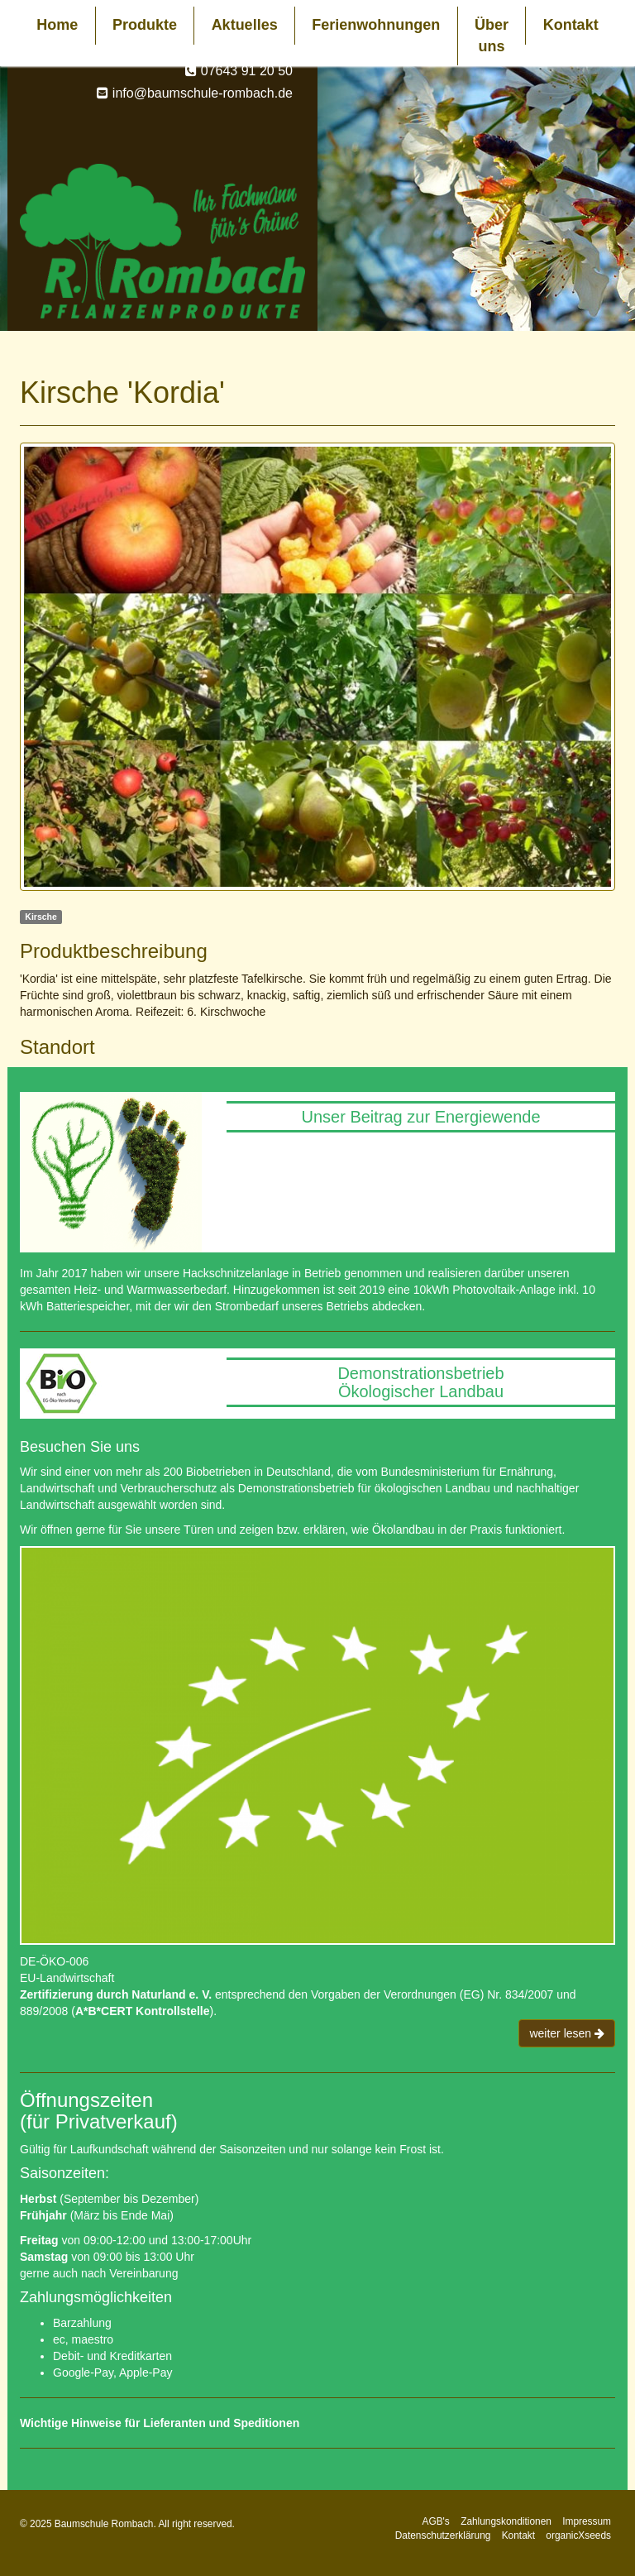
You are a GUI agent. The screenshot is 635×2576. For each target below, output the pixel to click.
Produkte (144, 25)
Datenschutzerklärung (443, 2535)
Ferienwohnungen (376, 25)
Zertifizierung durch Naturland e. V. (116, 1994)
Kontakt (571, 25)
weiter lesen (566, 2033)
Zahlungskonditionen (506, 2521)
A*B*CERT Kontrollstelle (142, 2011)
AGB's (435, 2521)
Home (57, 25)
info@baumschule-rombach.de (202, 93)
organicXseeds (578, 2535)
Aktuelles (245, 25)
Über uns (491, 36)
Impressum (586, 2521)
